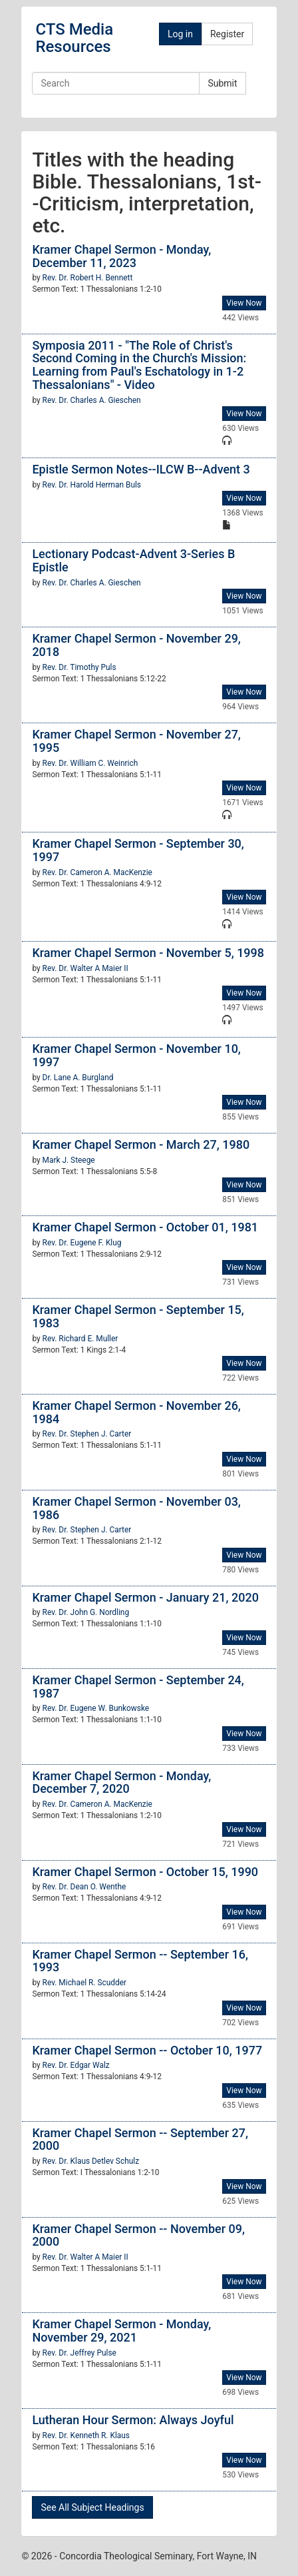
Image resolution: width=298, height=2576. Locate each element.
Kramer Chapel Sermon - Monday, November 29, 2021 (121, 2330)
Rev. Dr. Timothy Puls (79, 667)
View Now (243, 303)
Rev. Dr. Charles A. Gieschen (92, 400)
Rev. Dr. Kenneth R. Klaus (86, 2435)
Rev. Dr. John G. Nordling (86, 1612)
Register (227, 34)
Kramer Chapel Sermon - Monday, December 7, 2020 (121, 1782)
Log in (180, 34)
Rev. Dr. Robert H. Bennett (88, 277)
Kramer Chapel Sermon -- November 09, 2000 (138, 2235)
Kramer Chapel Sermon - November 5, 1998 (148, 953)
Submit (222, 83)
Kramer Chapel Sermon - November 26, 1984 (136, 1412)
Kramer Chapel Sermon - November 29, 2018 (136, 645)
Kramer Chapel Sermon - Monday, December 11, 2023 (121, 256)
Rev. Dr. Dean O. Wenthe (84, 1886)
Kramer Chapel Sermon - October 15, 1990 (145, 1872)
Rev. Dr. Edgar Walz (76, 2065)
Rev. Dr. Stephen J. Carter (87, 1434)
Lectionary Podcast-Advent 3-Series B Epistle (133, 560)
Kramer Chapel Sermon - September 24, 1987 (138, 1686)
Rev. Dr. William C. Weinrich (90, 763)
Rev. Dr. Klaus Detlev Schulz (91, 2161)
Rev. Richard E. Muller (80, 1338)
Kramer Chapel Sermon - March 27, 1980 (140, 1144)
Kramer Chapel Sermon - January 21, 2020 (145, 1597)
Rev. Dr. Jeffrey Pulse (79, 2353)
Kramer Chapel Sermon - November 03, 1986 (136, 1508)
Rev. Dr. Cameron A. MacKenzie (97, 872)
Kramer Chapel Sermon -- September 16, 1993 (140, 1961)
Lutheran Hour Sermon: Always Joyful (132, 2420)
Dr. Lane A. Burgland (78, 1077)
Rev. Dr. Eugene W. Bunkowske (96, 1708)
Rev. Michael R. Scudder (84, 1982)
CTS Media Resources (74, 38)
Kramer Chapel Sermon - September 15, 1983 (138, 1316)
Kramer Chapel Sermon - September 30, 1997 (138, 850)
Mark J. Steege (69, 1160)
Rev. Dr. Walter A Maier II (85, 968)
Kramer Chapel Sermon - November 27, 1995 (136, 741)
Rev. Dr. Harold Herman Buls (92, 484)
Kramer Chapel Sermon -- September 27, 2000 (140, 2139)
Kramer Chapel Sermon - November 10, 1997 (136, 1055)
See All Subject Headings (92, 2507)
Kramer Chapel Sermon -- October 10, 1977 (147, 2050)
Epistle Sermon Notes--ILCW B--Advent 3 (140, 469)
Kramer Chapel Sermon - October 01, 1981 (145, 1227)
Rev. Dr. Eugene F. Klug (82, 1242)
